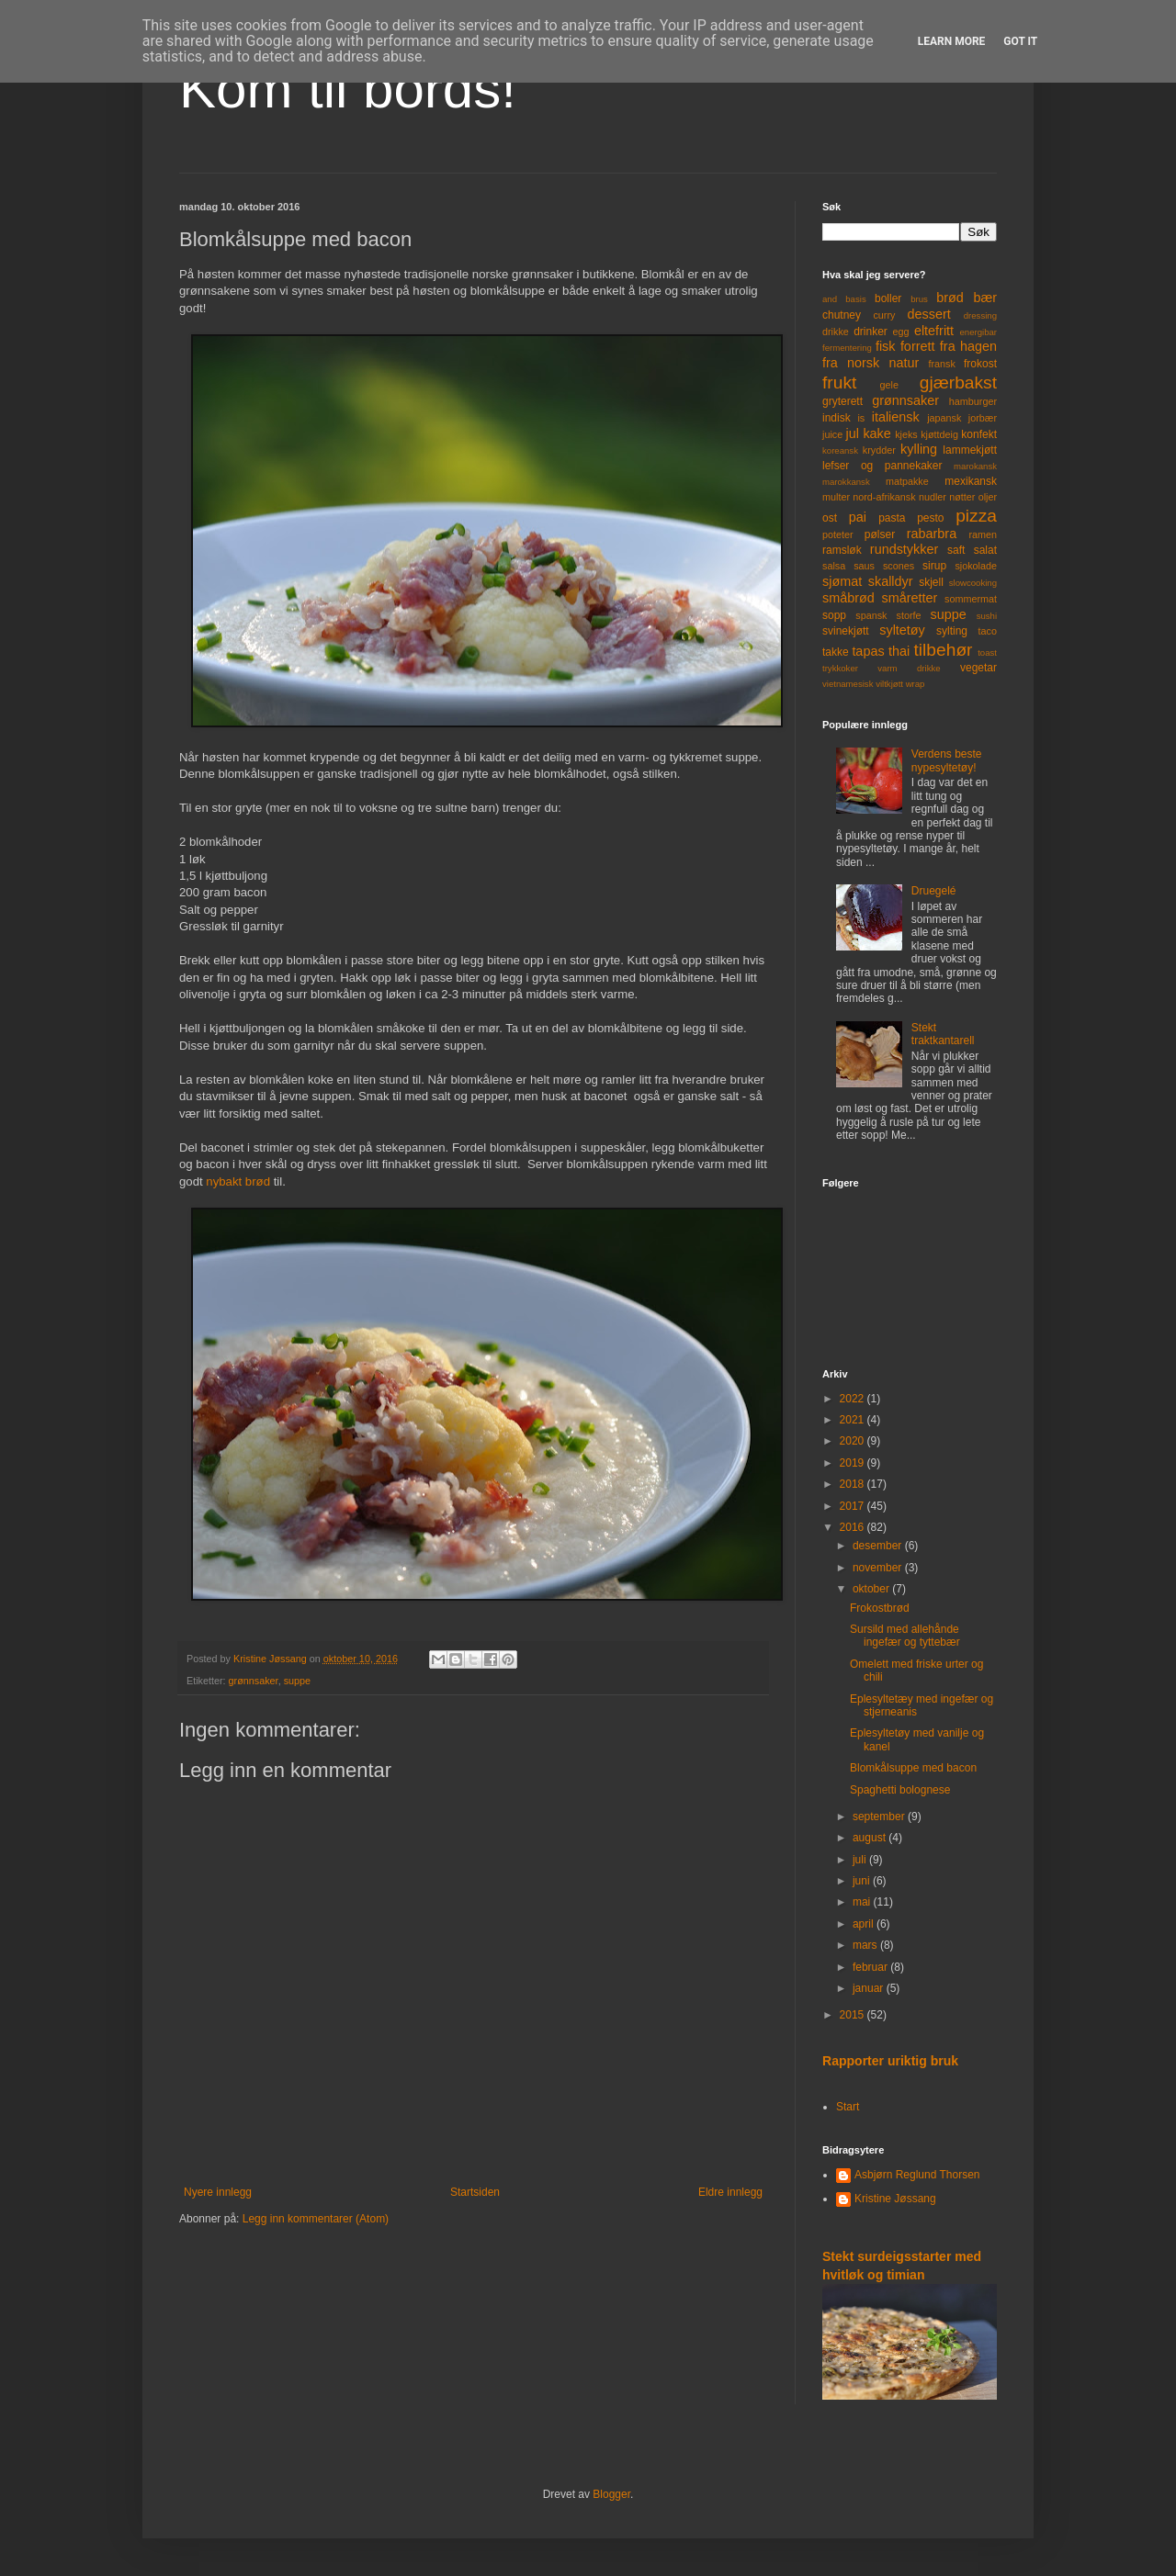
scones (898, 565)
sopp (834, 615)
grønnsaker (253, 1680)
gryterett (842, 401)
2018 (853, 1484)
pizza (976, 515)
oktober (872, 1588)
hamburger (973, 401)
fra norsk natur (870, 362)
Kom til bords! (347, 88)
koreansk (840, 450)
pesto (930, 518)
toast (987, 652)
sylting (951, 630)
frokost (980, 363)
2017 (853, 1506)
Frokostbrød (880, 1608)
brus (919, 299)
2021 (853, 1419)
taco (987, 630)
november (879, 1567)
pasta (891, 518)
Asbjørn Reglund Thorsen (917, 2174)
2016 (853, 1527)
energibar (978, 332)
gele (889, 384)
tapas (868, 651)
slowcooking (973, 583)
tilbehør (943, 649)
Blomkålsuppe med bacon (913, 1767)
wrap (915, 684)
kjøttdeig (939, 434)
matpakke (907, 481)
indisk (836, 417)
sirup (934, 565)
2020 (853, 1440)
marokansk (975, 466)
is (861, 417)
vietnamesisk (847, 684)
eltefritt (934, 330)
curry (884, 315)
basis (855, 299)
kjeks (906, 434)
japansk (944, 417)
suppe (297, 1680)
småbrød (848, 598)
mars (866, 1945)
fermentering (847, 348)
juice (832, 434)
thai (899, 651)
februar (871, 1967)
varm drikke (908, 668)
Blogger (611, 2494)
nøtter (962, 496)
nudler (932, 496)
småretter (910, 598)
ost (829, 518)
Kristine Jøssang (895, 2198)
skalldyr (890, 581)
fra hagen (968, 346)
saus (864, 565)
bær (985, 297)
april (864, 1924)
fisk (886, 346)
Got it (1020, 41)
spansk (871, 615)
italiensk (896, 417)
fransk (941, 363)
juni (863, 1880)
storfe (908, 615)
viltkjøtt (889, 684)
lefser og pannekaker (882, 465)
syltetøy (902, 630)
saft (956, 550)
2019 (853, 1463)
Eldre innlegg (730, 2192)
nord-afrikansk (884, 496)
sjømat (842, 581)
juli (861, 1859)
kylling (918, 449)
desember (879, 1545)
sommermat (970, 598)
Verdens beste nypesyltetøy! (946, 760)
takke (835, 652)
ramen (982, 534)
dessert (928, 314)
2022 (853, 1398)
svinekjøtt (845, 630)
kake (876, 433)
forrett (917, 346)
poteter (838, 534)
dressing (980, 315)
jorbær (982, 417)
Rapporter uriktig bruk (890, 2060)
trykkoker (840, 668)
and (829, 299)
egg (901, 331)
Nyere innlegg (218, 2192)
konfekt (979, 434)
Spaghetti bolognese (900, 1789)
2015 (853, 2014)
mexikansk (970, 481)
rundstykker (904, 549)
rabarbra (931, 533)
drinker (871, 331)
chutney (841, 315)
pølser (880, 534)
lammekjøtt (970, 450)
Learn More (952, 41)
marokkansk (846, 482)
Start (847, 2106)
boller (888, 298)
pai (857, 517)
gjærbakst (958, 382)
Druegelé (933, 890)
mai (863, 1901)
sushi (987, 616)
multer (836, 496)
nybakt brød (238, 1181)
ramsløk (842, 550)
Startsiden (475, 2192)
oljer (987, 496)
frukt (839, 382)
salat (985, 550)
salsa (833, 565)
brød (950, 297)
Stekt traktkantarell (943, 1034)
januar (870, 1988)
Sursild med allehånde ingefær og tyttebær (905, 1635)
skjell (931, 582)
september (880, 1816)
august (870, 1837)
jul (852, 433)
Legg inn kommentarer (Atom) (316, 2218)
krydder (879, 450)
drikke (835, 331)
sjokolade (976, 565)
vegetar (978, 667)
